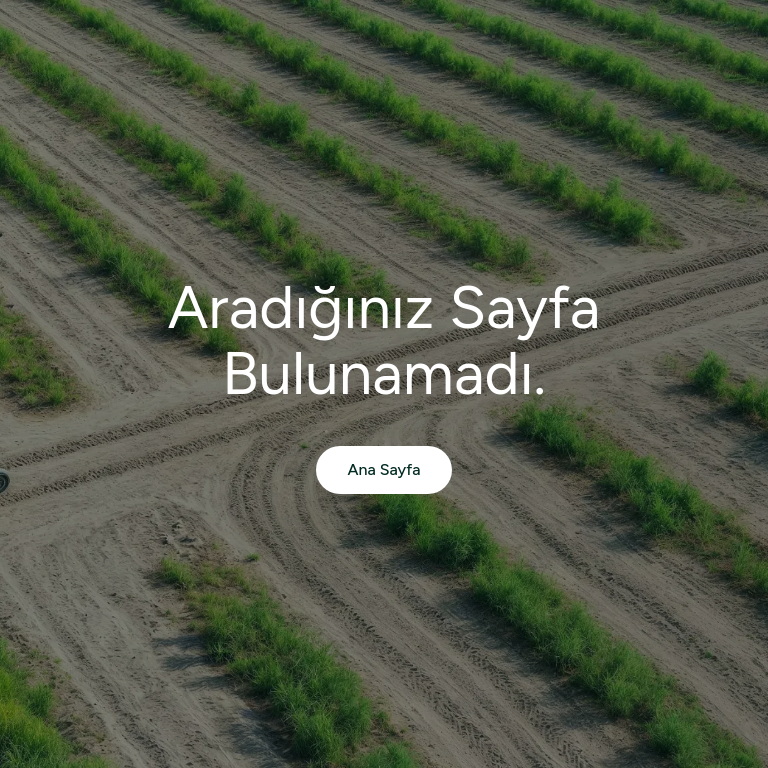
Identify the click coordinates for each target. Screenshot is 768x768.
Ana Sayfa (384, 469)
